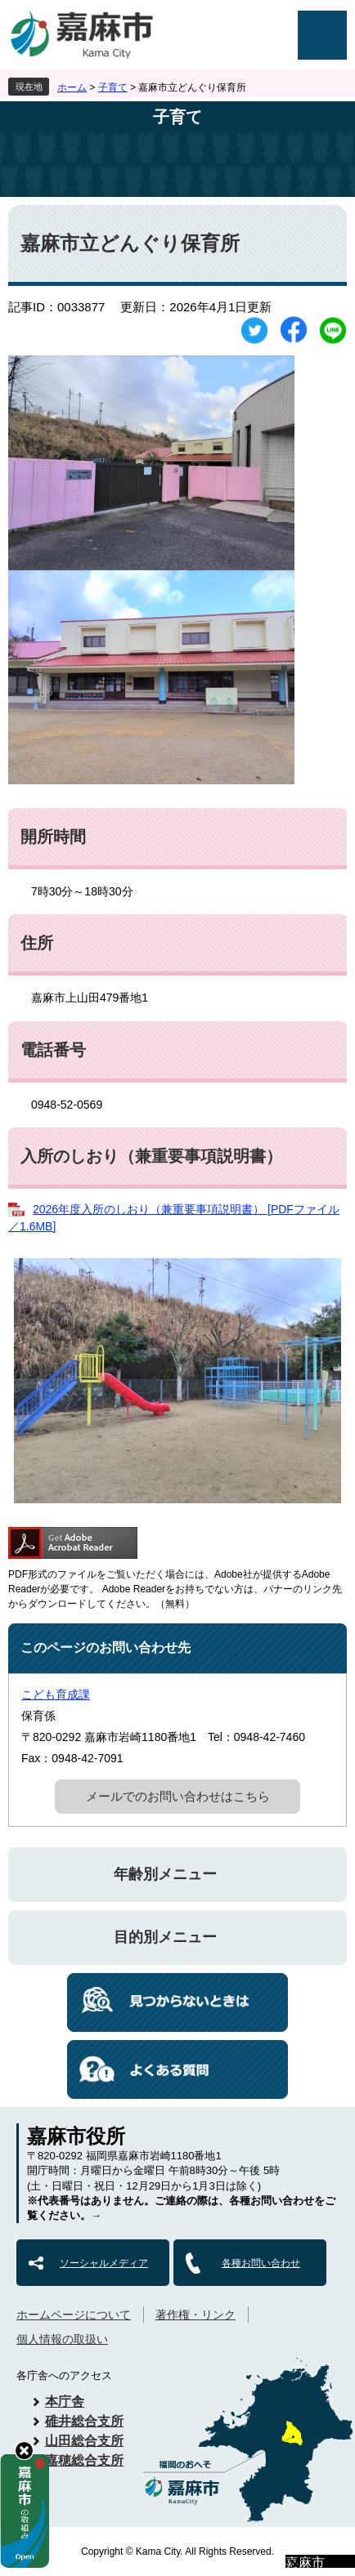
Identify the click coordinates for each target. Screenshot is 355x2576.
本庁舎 (64, 2402)
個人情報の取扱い (62, 2339)
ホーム (72, 87)
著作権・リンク (195, 2314)
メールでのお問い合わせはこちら (178, 1796)
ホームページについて (73, 2314)
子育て (113, 87)
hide (24, 2450)
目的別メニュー (165, 1937)
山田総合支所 (84, 2441)
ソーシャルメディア (104, 2263)
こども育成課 (55, 1694)
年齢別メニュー (165, 1874)
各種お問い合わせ (261, 2263)
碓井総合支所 (84, 2421)
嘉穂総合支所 (84, 2460)
